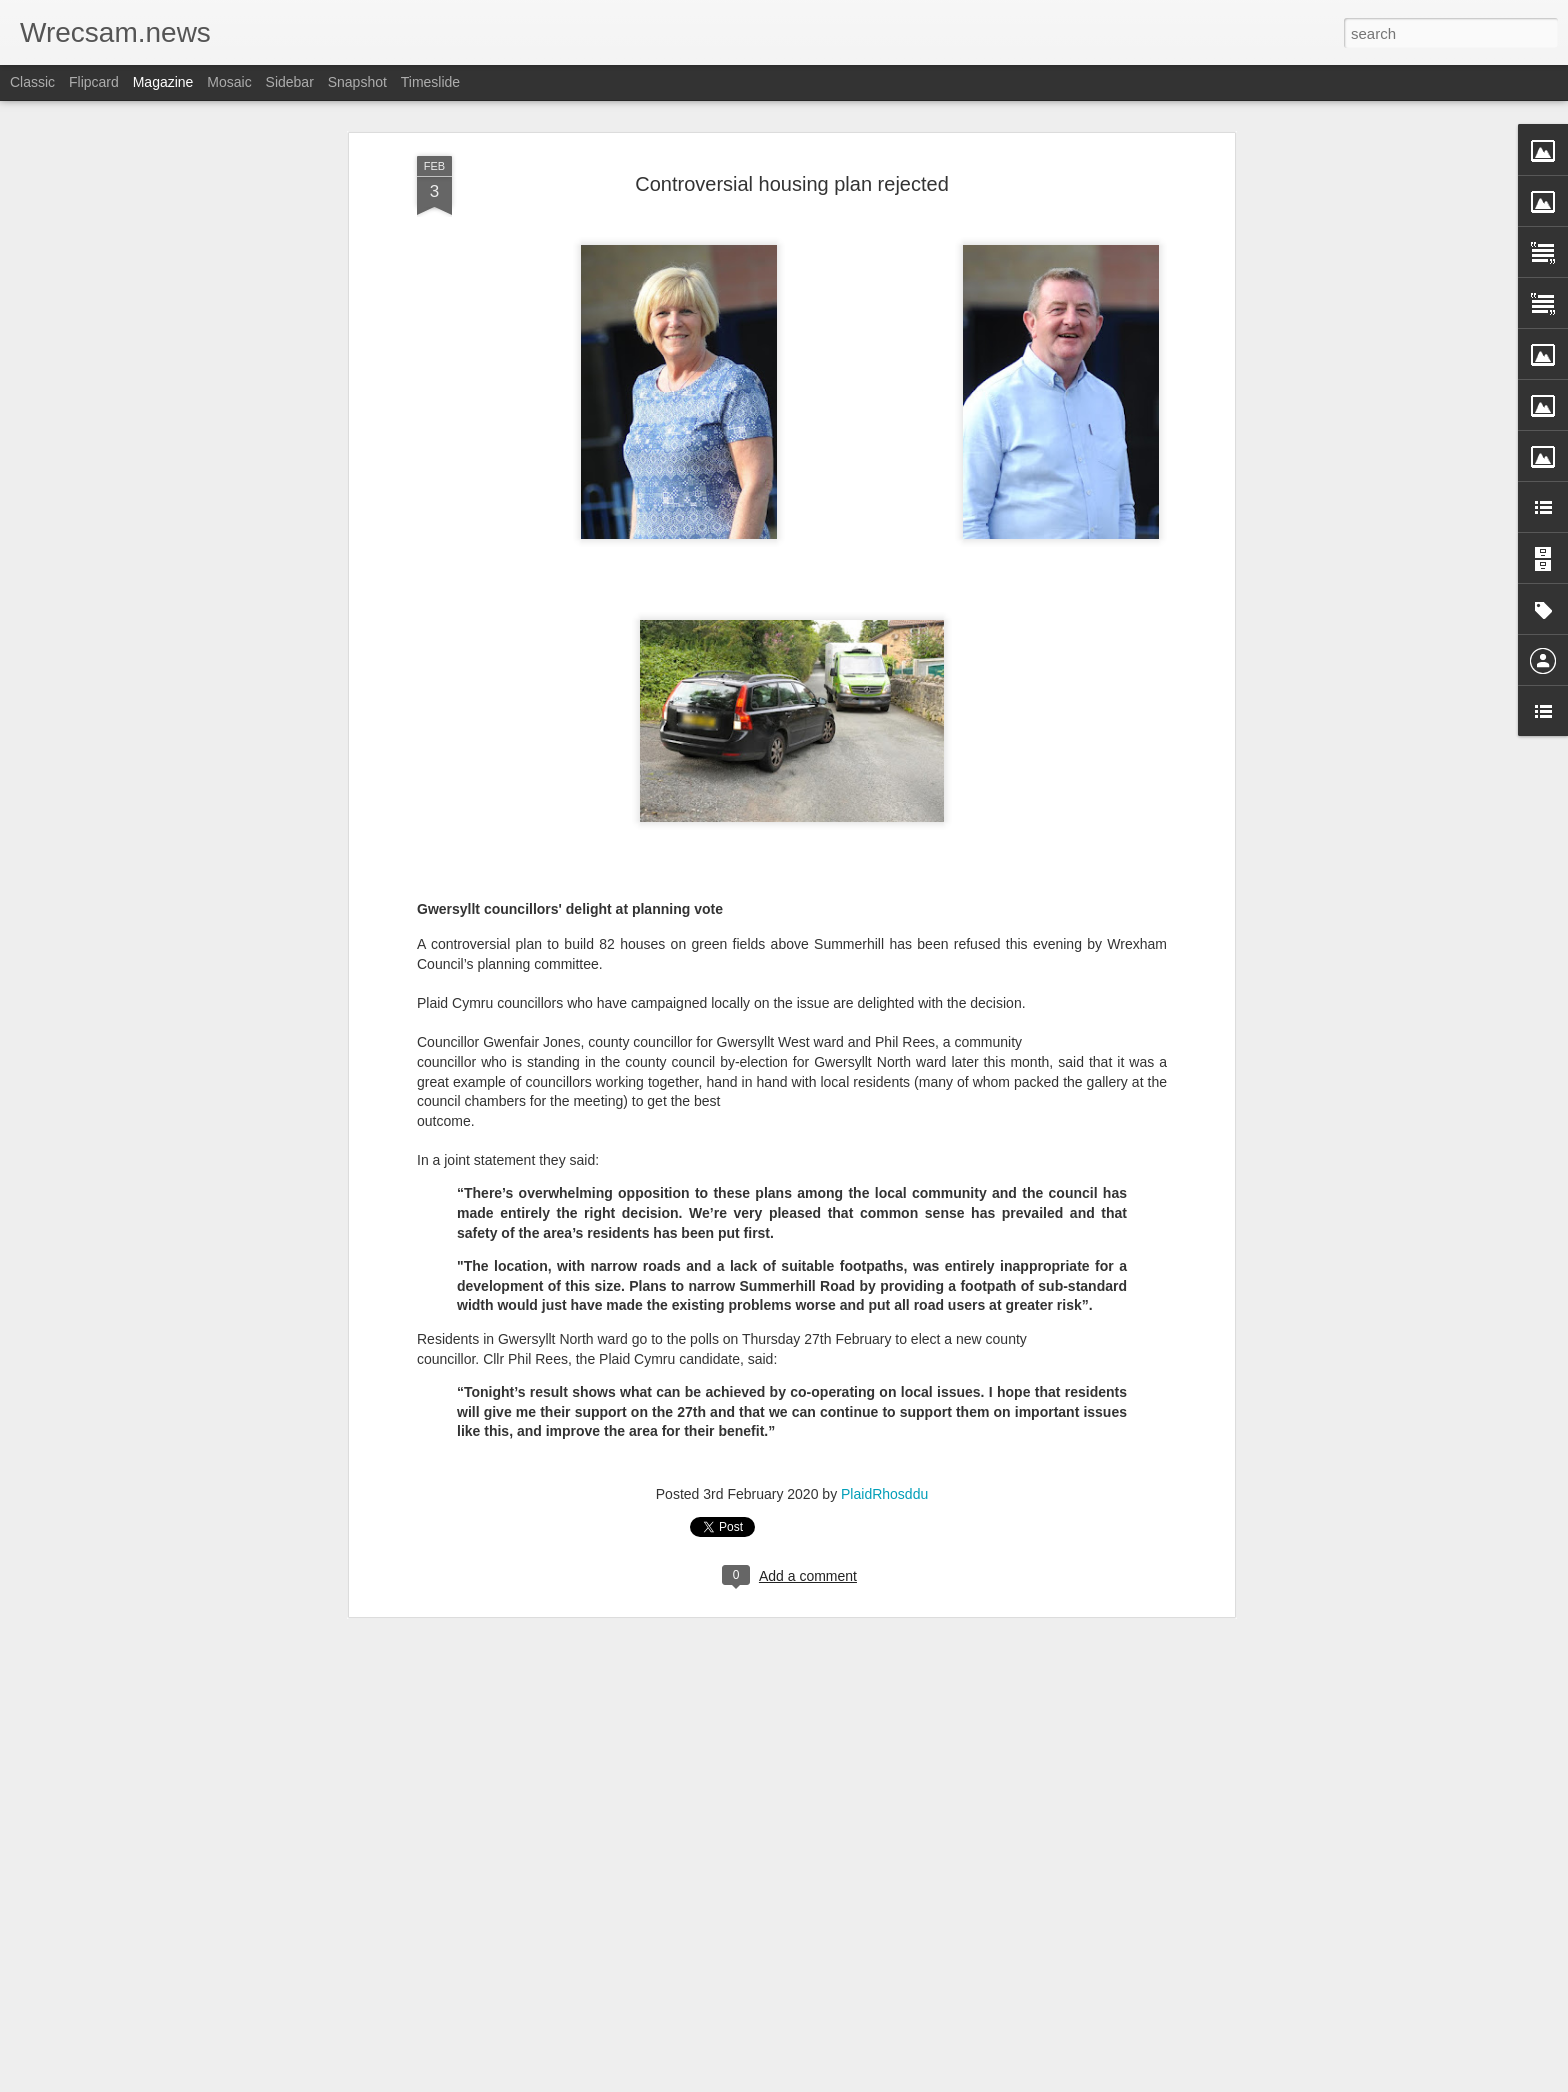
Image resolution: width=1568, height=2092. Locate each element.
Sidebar (290, 82)
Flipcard (94, 82)
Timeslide (430, 82)
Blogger (846, 2081)
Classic (32, 82)
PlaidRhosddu (884, 1472)
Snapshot (357, 82)
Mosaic (229, 82)
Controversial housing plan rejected (792, 162)
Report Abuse (905, 2081)
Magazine (163, 82)
